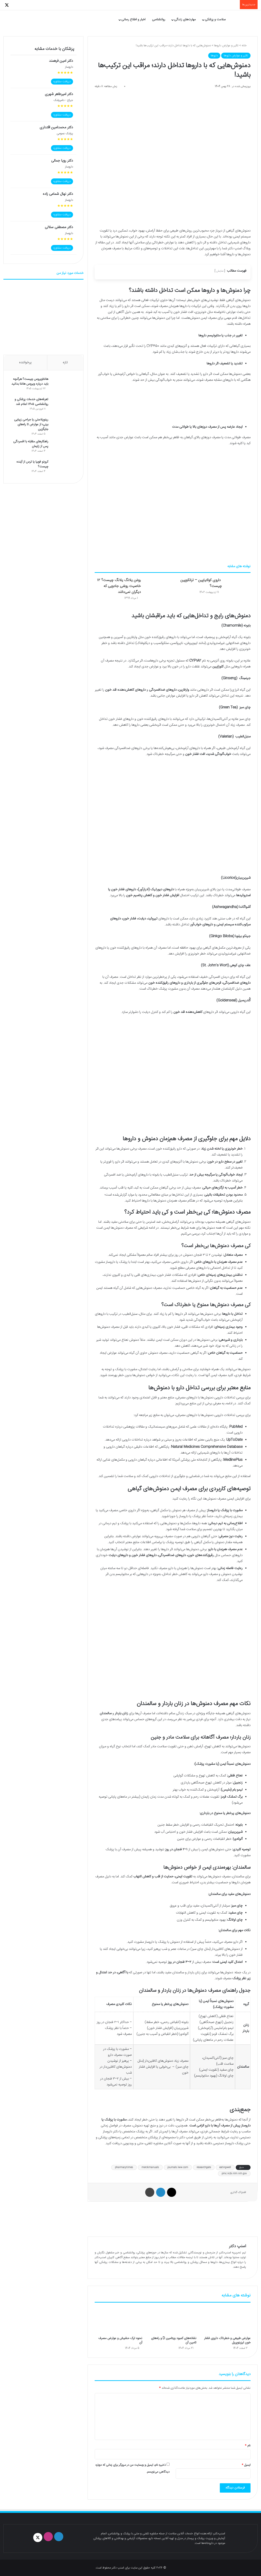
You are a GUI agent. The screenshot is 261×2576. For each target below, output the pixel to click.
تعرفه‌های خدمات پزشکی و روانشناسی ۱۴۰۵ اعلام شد (31, 402)
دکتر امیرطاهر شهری (59, 94)
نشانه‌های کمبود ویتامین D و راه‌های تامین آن (173, 2340)
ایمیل (246, 2465)
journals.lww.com (177, 2167)
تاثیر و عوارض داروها (226, 45)
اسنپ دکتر (237, 2246)
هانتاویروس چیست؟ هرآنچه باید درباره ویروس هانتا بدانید (29, 382)
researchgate (204, 2167)
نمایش (219, 271)
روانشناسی (158, 19)
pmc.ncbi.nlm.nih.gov (234, 2174)
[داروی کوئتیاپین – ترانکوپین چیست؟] (237, 585)
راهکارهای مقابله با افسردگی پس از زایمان (30, 444)
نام (248, 2445)
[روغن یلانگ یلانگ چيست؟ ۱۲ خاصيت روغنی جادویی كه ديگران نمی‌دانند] (156, 585)
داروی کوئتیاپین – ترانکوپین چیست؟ (201, 583)
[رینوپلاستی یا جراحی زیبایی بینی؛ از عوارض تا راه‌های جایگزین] (63, 426)
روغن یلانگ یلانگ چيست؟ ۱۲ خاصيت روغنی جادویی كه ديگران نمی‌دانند (119, 586)
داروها (214, 55)
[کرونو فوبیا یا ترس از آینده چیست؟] (63, 468)
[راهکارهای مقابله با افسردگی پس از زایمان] (63, 448)
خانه (246, 45)
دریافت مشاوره (62, 81)
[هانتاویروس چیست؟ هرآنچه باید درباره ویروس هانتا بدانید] (63, 385)
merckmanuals (150, 2167)
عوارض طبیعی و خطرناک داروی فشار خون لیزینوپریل (227, 2340)
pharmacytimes (124, 2167)
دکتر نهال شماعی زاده (58, 194)
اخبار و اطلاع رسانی (133, 19)
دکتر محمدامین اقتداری (56, 127)
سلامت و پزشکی (215, 19)
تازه (65, 362)
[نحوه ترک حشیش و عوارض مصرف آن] (118, 2320)
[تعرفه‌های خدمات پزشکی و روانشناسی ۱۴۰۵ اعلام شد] (63, 405)
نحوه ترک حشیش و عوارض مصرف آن (120, 2340)
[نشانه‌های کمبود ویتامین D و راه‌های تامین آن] (172, 2320)
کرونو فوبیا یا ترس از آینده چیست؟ (32, 464)
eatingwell (225, 2167)
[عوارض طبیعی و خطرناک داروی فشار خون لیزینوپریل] (227, 2320)
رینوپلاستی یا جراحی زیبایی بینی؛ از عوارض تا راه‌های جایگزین (31, 424)
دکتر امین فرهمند (61, 61)
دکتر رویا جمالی (62, 160)
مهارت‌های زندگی (185, 19)
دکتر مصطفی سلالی (59, 227)
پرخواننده (25, 362)
